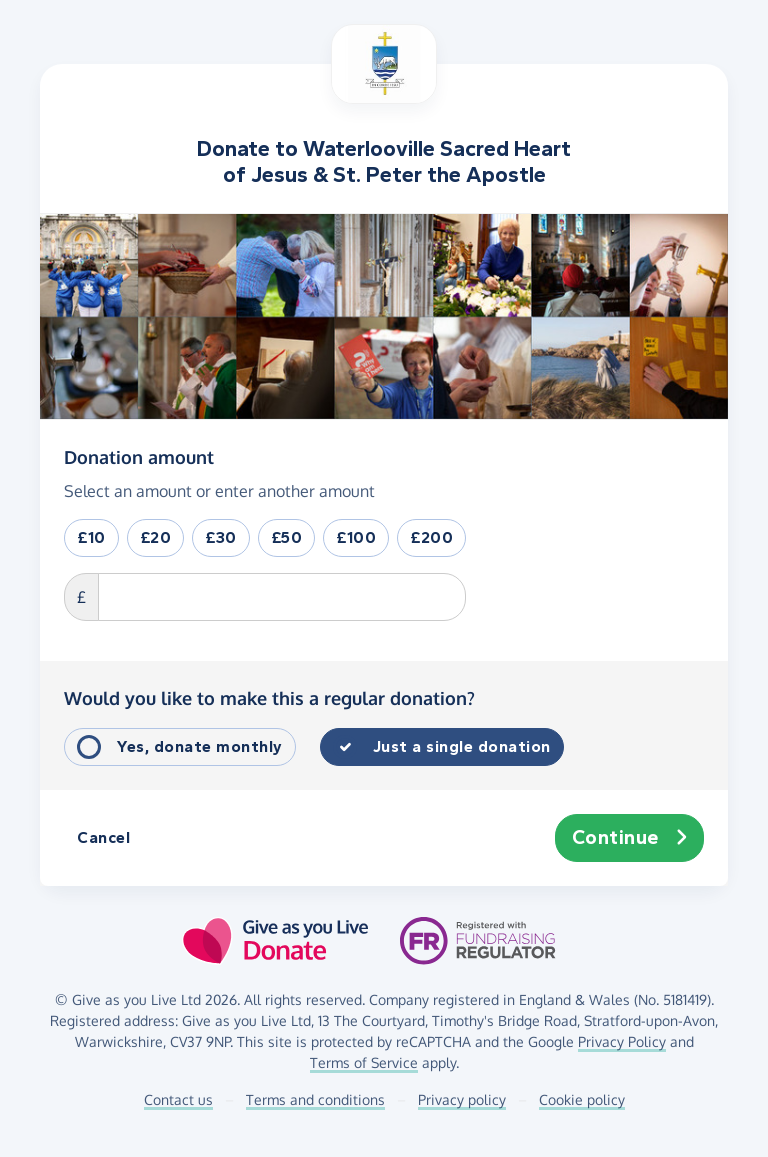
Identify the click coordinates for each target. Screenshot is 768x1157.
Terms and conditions (315, 1099)
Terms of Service (364, 1062)
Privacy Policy (622, 1041)
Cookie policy (582, 1099)
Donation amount (139, 456)
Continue (630, 838)
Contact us (178, 1099)
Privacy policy (462, 1099)
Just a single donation (462, 746)
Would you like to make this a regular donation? (269, 698)
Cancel (103, 837)
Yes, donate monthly (200, 746)
